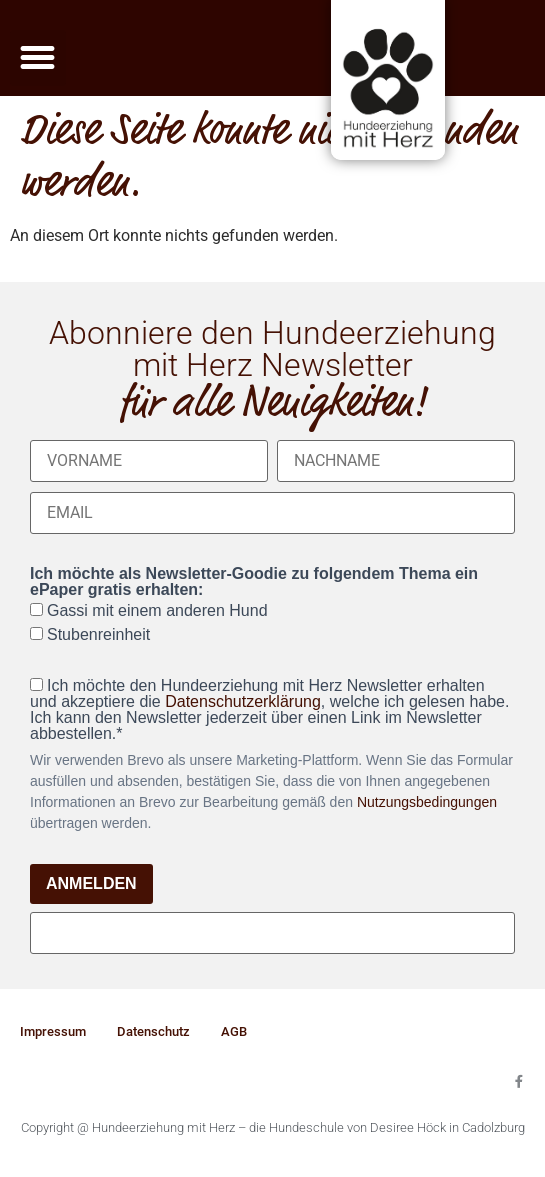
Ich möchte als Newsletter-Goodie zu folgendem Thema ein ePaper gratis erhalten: (254, 582)
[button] (38, 58)
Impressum (53, 1031)
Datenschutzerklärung (243, 701)
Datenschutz (153, 1031)
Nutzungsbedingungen (427, 802)
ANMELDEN (91, 883)
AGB (234, 1031)
